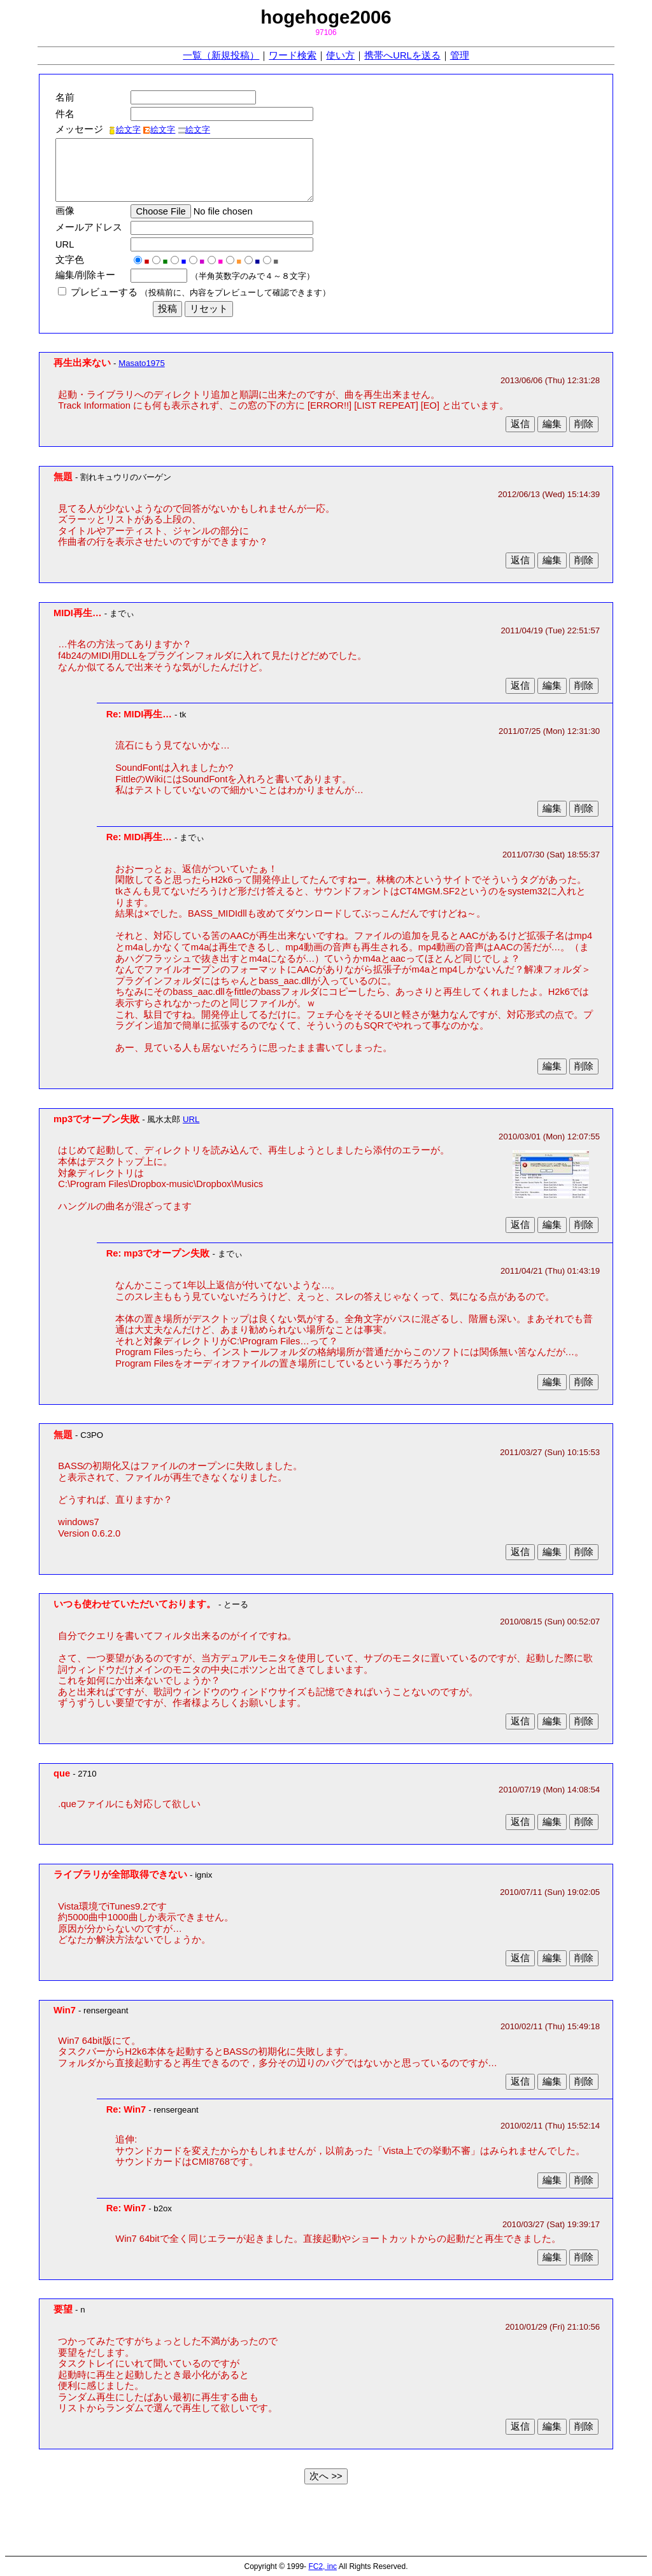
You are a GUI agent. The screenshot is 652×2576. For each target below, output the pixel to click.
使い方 (340, 55)
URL (191, 1119)
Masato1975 (141, 363)
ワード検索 (292, 55)
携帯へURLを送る (402, 55)
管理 (459, 55)
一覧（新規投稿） (221, 55)
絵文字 (124, 129)
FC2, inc (322, 2566)
